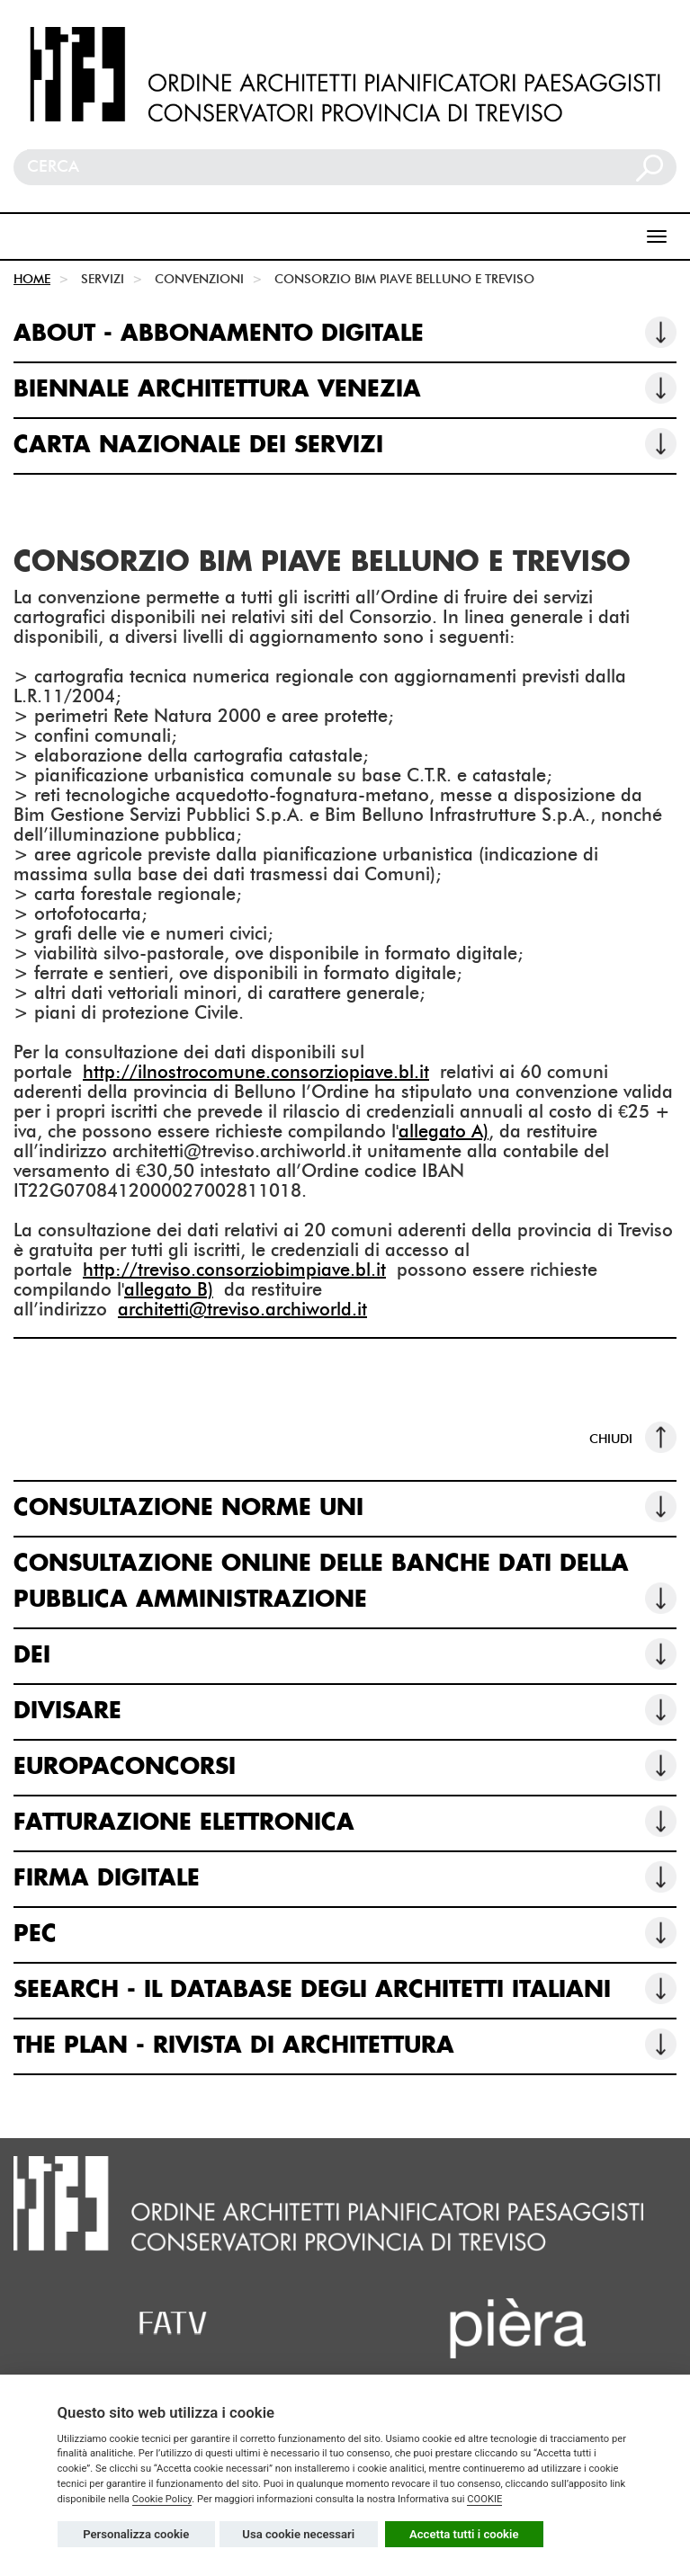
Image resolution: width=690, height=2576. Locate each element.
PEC (345, 1932)
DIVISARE (345, 1709)
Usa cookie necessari (298, 2534)
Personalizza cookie (136, 2534)
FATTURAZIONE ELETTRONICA (345, 1821)
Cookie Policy (162, 2499)
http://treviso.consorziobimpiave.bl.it (234, 1269)
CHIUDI (633, 1437)
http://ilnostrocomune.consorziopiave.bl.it (256, 1072)
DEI (345, 1654)
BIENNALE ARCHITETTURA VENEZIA (345, 388)
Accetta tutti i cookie (464, 2534)
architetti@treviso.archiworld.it (242, 1309)
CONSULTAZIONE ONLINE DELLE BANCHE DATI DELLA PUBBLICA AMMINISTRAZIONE (345, 1583)
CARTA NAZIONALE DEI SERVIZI (345, 443)
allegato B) (168, 1289)
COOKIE (484, 2499)
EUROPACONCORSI (345, 1765)
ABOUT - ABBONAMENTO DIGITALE (345, 332)
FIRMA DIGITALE (345, 1877)
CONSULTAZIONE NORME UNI (345, 1506)
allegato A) (443, 1131)
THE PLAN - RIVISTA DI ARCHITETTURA (345, 2044)
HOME (31, 279)
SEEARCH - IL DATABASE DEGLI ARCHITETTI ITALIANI (345, 1988)
